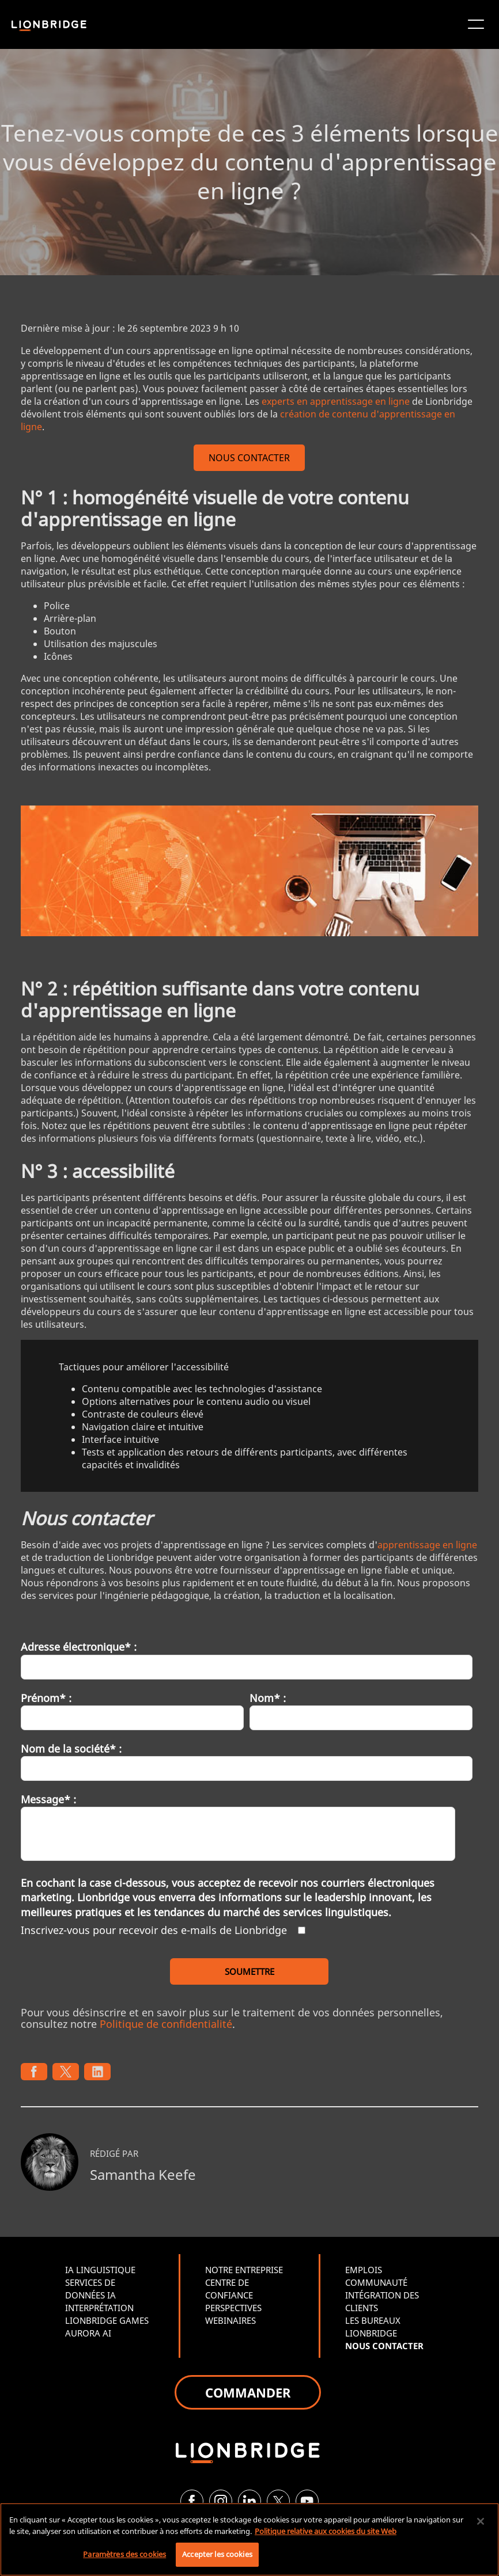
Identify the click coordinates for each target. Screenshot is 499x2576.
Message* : (48, 1799)
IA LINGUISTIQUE (100, 2269)
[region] (249, 2539)
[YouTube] (307, 2501)
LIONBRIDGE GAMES (107, 2320)
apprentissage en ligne (427, 1544)
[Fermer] (480, 2521)
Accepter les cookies (217, 2554)
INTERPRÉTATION (99, 2307)
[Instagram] (220, 2501)
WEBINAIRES (230, 2320)
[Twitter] (278, 2501)
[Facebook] (191, 2501)
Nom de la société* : (71, 1749)
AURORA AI (88, 2333)
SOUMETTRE (249, 1971)
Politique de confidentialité (166, 2024)
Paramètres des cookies (124, 2554)
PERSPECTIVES (233, 2307)
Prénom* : (46, 1698)
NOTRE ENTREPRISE (244, 2269)
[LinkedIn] (249, 2501)
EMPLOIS (363, 2269)
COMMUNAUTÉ (376, 2282)
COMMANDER (247, 2392)
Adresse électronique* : (79, 1647)
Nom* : (268, 1698)
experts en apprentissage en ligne (336, 401)
